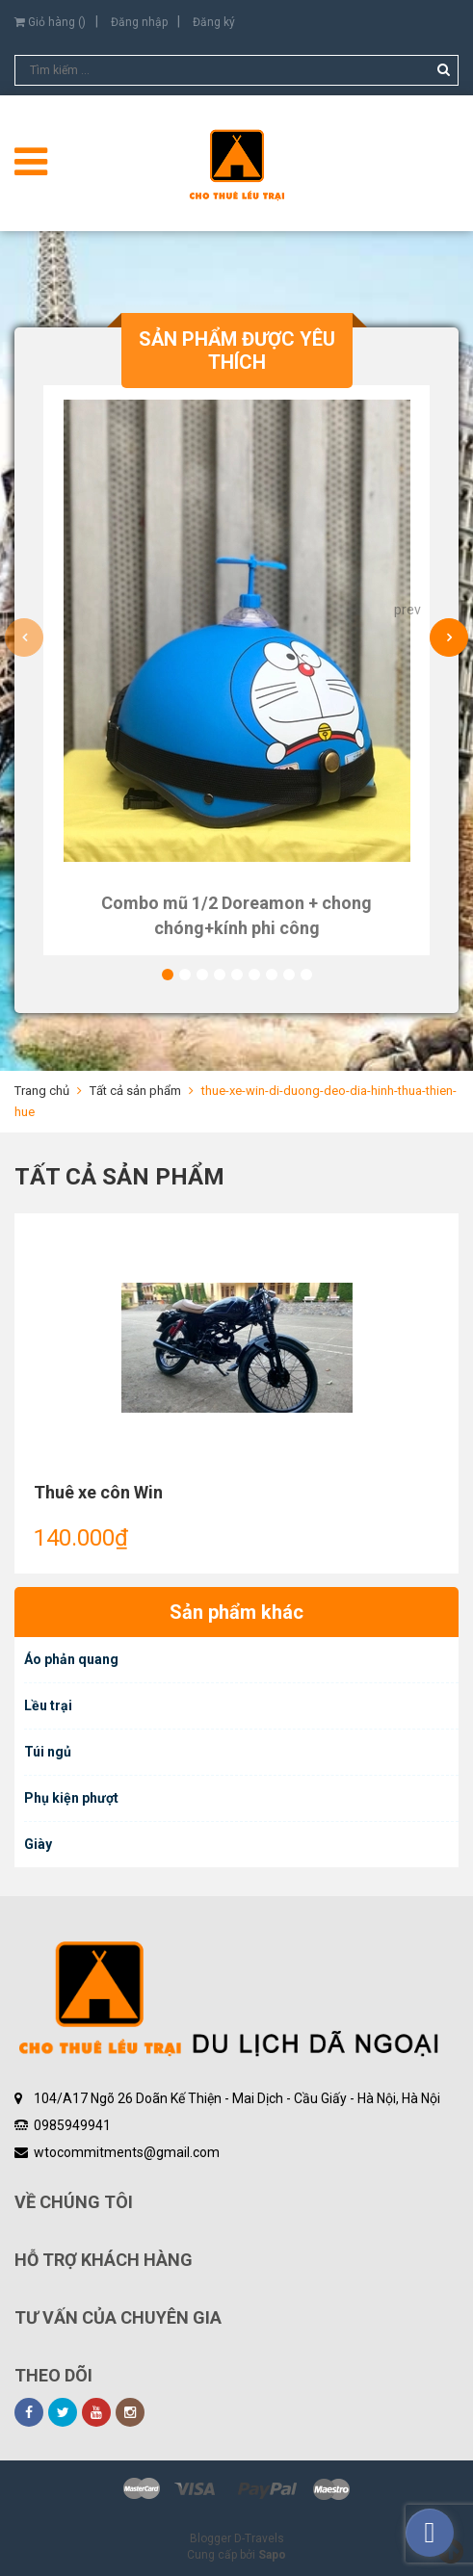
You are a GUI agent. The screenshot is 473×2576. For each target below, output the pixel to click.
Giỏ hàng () (50, 22)
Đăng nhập (139, 22)
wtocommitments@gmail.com (127, 2152)
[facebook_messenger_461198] (430, 2533)
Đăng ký (214, 22)
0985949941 (72, 2125)
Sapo (272, 2555)
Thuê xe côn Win (98, 1492)
